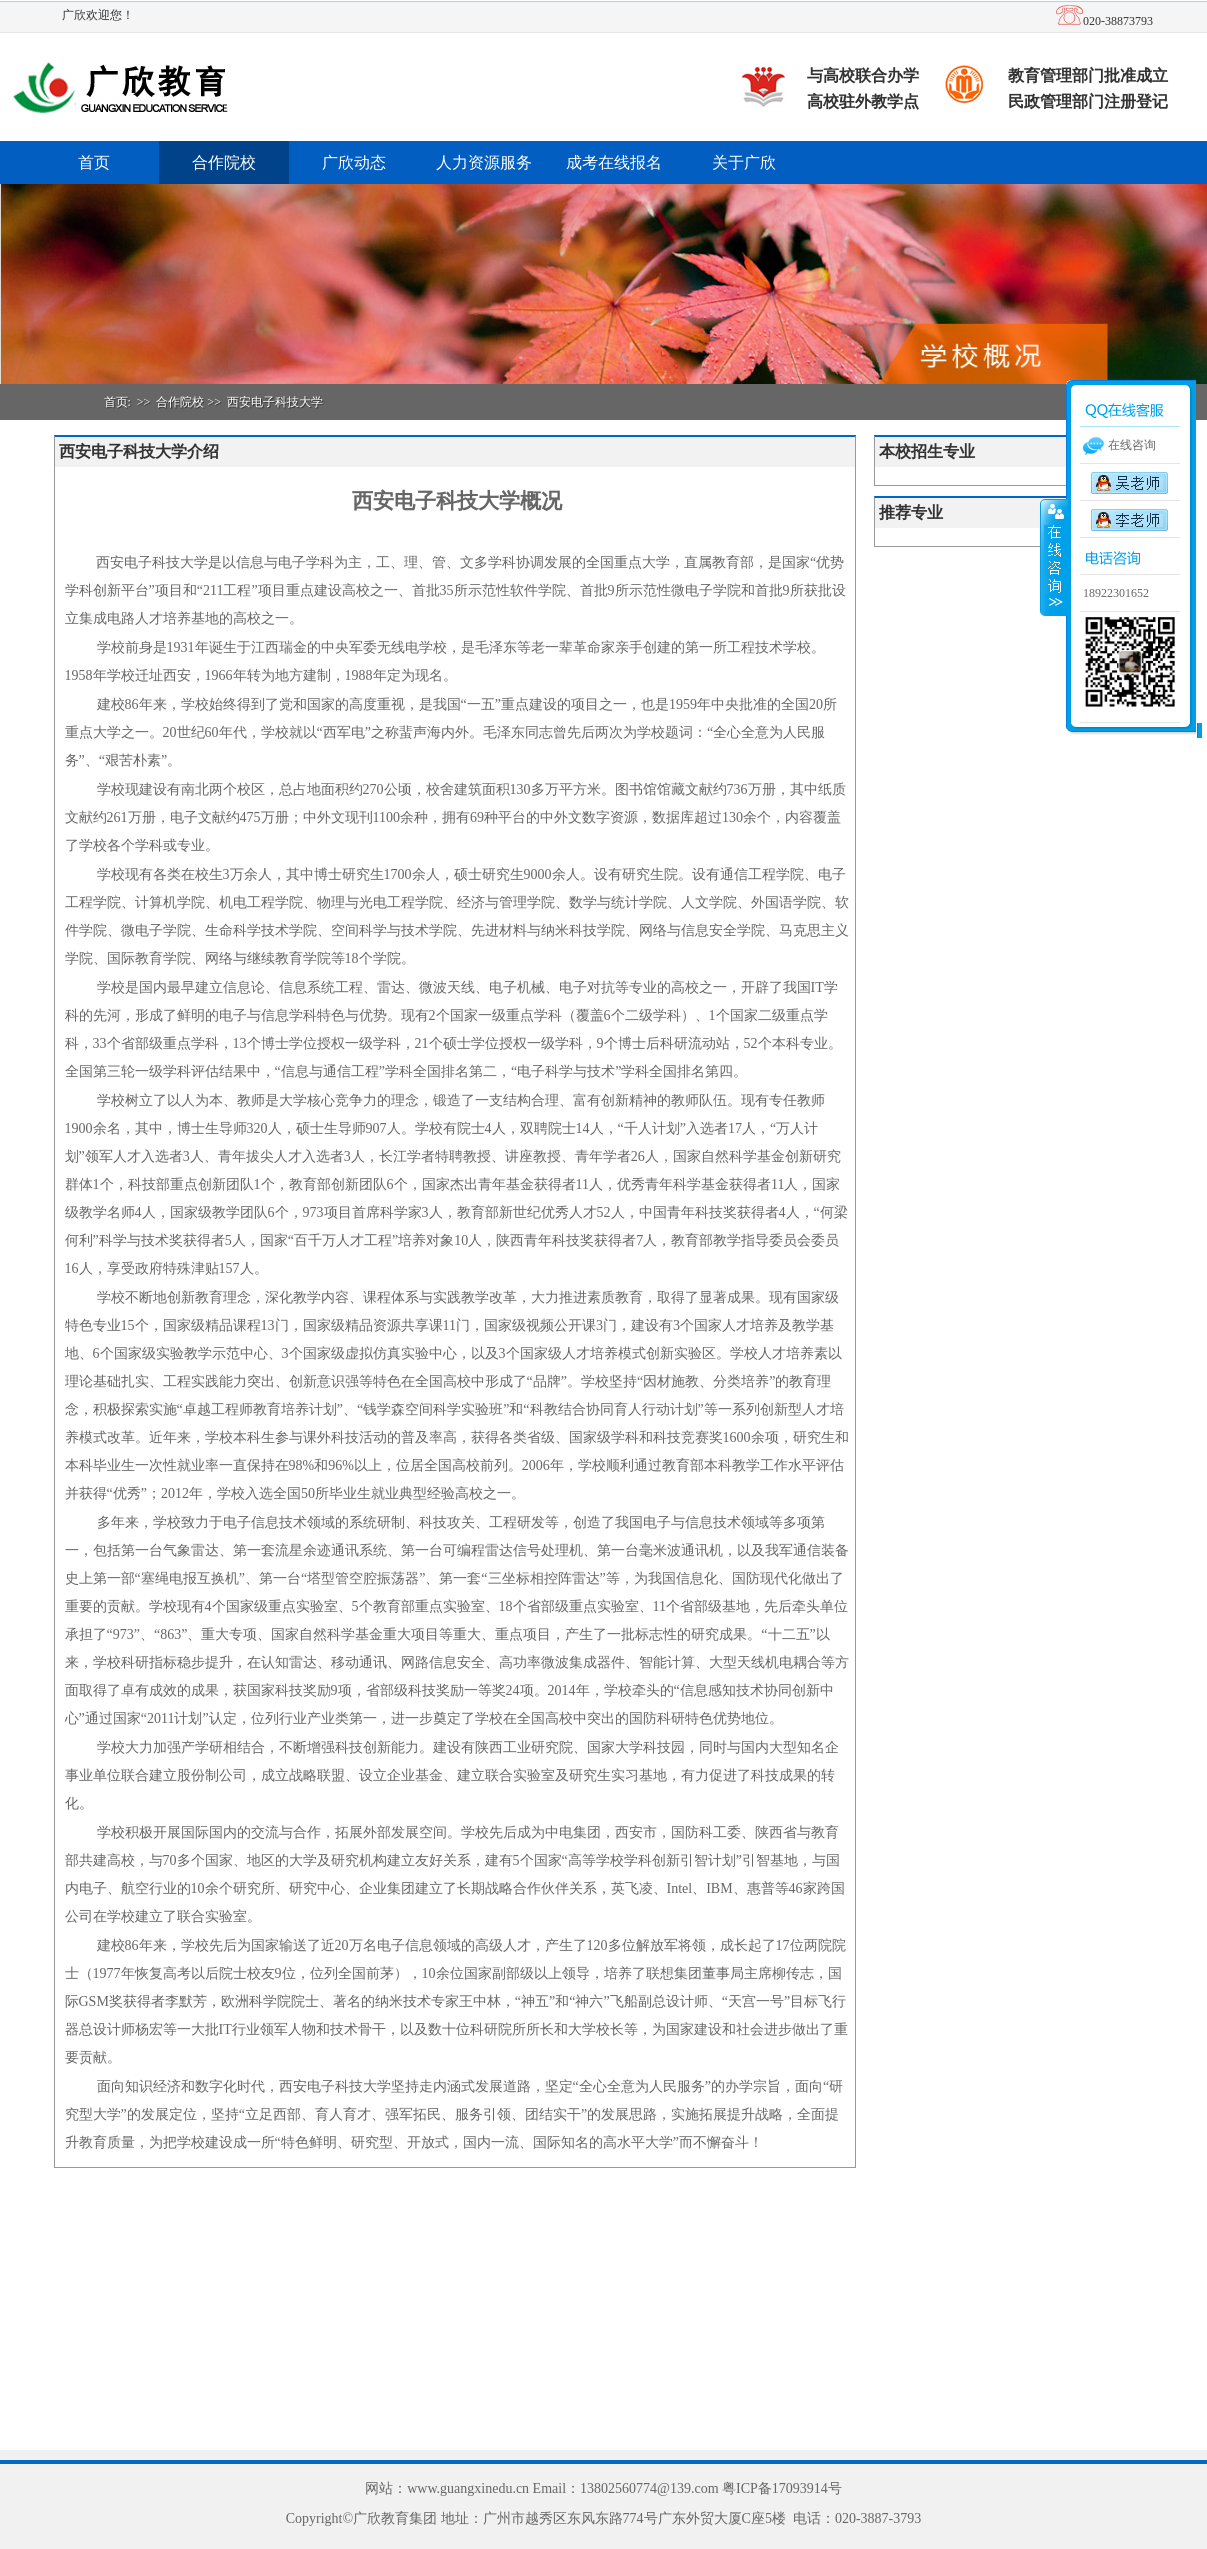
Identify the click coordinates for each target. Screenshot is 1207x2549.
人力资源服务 (484, 162)
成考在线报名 (614, 162)
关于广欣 (744, 162)
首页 (94, 162)
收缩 (1054, 557)
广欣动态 (354, 162)
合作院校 (224, 162)
